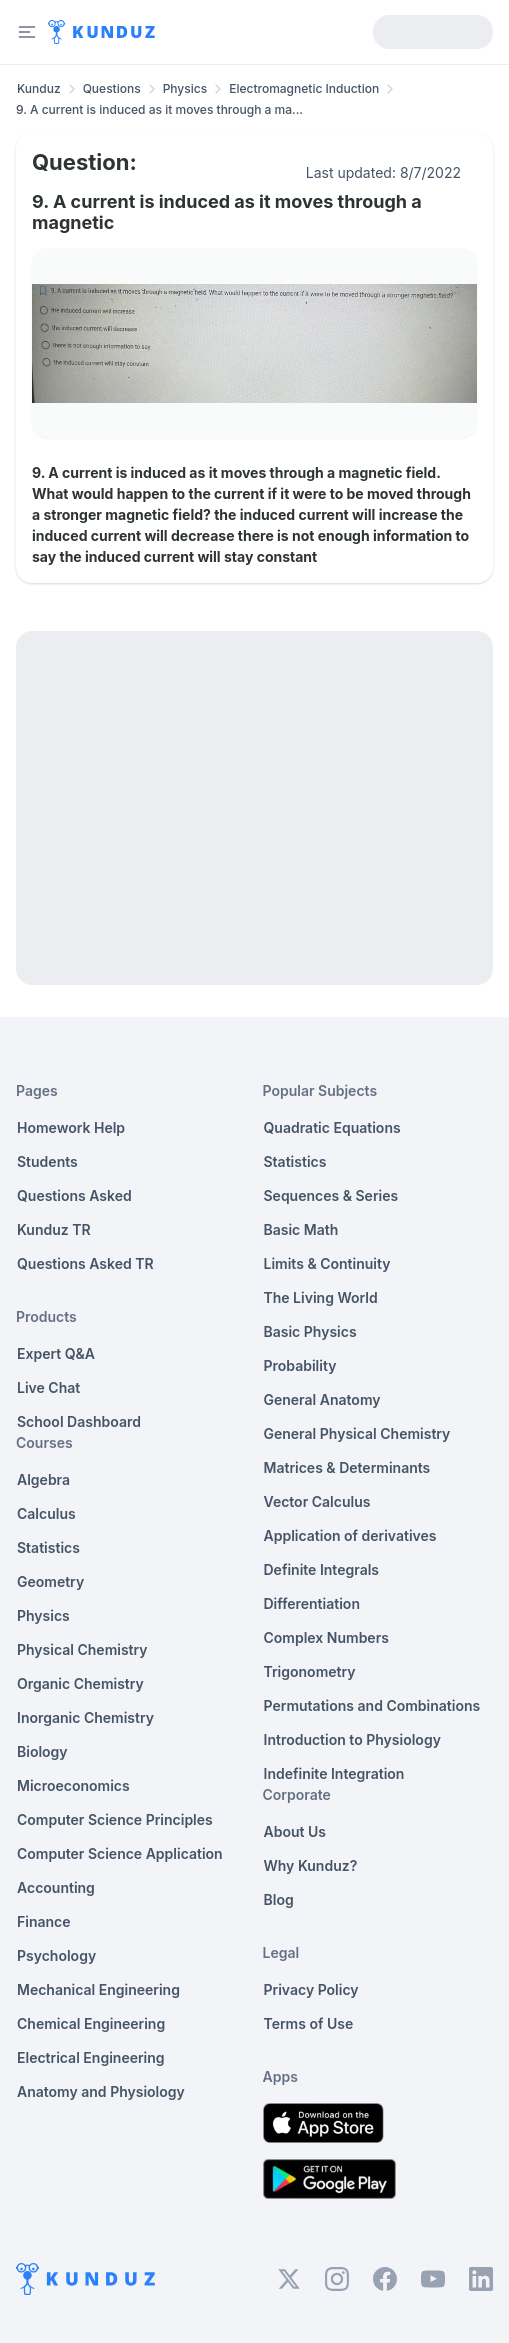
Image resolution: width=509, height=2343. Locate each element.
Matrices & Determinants (347, 1467)
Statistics (48, 1547)
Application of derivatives (350, 1535)
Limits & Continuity (327, 1263)
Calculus (46, 1513)
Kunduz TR (54, 1229)
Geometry (50, 1581)
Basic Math (301, 1229)
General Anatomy (322, 1399)
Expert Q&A (56, 1353)
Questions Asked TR (85, 1263)
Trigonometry (310, 1671)
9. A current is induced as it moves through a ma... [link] (159, 109)
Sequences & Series (331, 1195)
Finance (44, 1921)
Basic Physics (310, 1331)
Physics (185, 88)
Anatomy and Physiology (101, 2091)
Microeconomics (73, 1785)
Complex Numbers (326, 1637)
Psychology (56, 1955)
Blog (279, 1899)
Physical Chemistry (82, 1649)
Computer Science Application (120, 1853)
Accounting (56, 1887)
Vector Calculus (317, 1501)
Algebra (43, 1479)
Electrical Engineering (91, 2057)
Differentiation (312, 1603)
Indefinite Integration (334, 1773)
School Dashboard (79, 1421)
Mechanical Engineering (98, 1989)
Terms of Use (309, 2023)
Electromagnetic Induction (304, 88)
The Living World (321, 1297)
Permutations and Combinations (372, 1705)
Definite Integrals (322, 1569)
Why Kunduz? (311, 1865)
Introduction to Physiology (352, 1739)
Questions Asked (74, 1195)
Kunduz (39, 88)
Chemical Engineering (91, 2023)
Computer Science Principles (115, 1819)
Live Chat (48, 1387)
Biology (42, 1751)
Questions (112, 88)
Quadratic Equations (332, 1127)
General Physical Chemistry (357, 1433)
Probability (300, 1365)
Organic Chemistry (80, 1683)
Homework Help (71, 1127)
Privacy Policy (311, 1989)
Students (47, 1161)
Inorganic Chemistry (85, 1717)
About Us (295, 1831)
